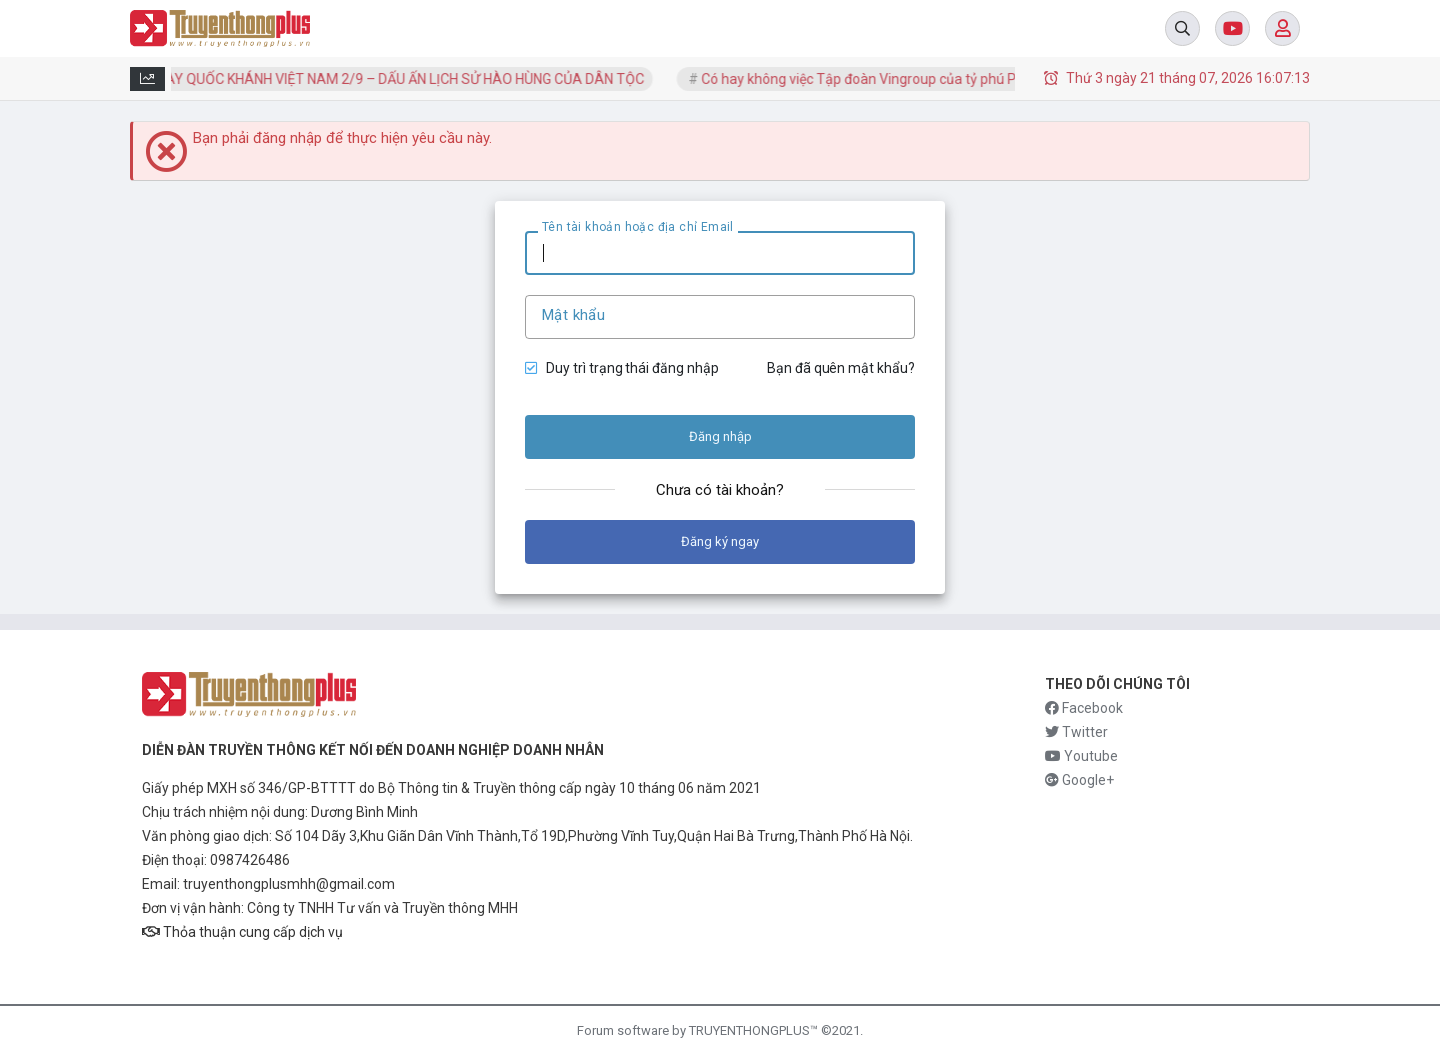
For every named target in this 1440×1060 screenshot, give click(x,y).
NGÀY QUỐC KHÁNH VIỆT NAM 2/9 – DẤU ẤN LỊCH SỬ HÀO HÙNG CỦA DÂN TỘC (403, 79)
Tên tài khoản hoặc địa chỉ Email (638, 227)
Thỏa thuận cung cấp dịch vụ (242, 932)
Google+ (1079, 780)
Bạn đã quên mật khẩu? (841, 368)
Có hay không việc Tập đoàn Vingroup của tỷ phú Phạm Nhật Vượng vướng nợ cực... (968, 79)
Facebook (1084, 708)
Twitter (1076, 732)
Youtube (1081, 756)
